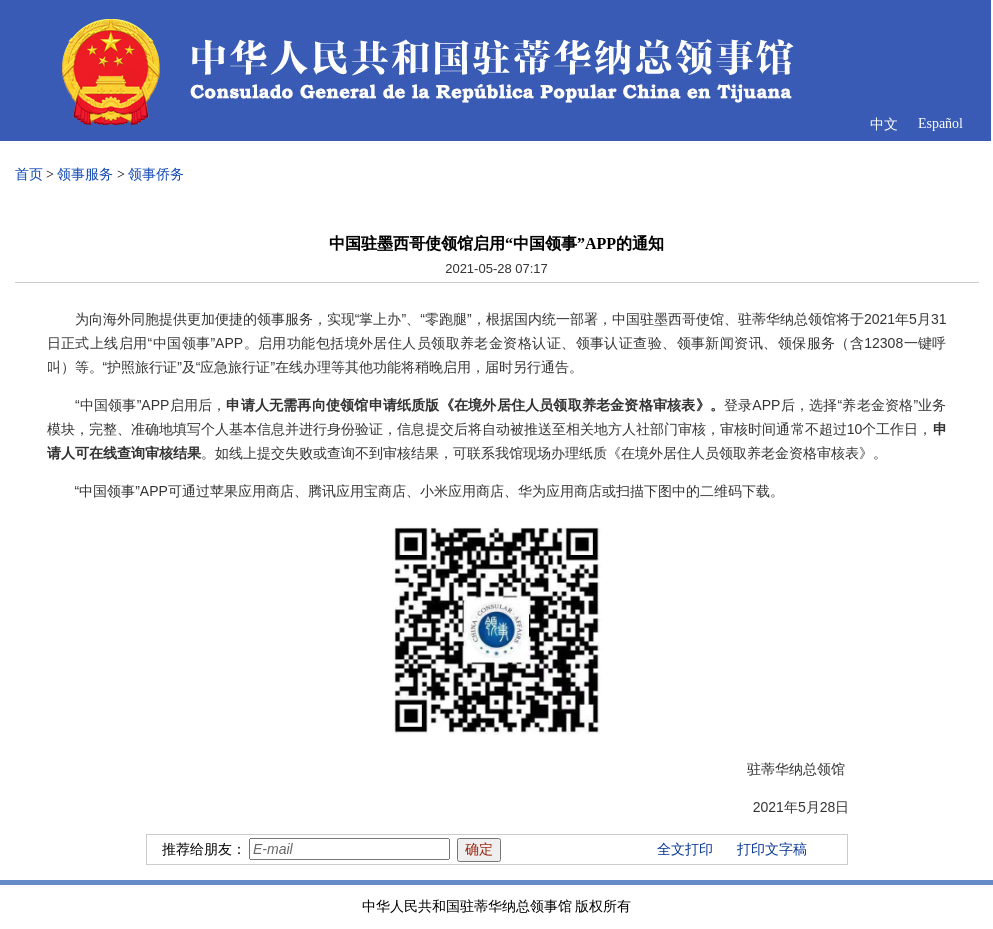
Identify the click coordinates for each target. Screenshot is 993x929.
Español (940, 123)
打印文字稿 (772, 849)
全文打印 (685, 849)
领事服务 (85, 174)
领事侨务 (156, 174)
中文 (884, 124)
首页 (29, 174)
